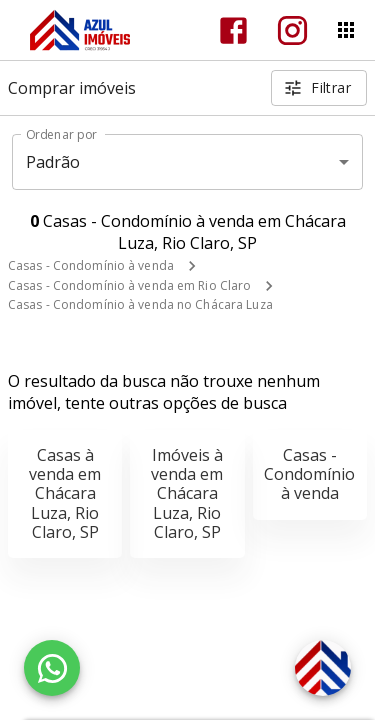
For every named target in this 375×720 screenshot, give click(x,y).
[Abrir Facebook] (233, 30)
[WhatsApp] (52, 668)
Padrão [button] (53, 162)
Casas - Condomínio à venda (91, 265)
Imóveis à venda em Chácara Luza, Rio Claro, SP (187, 493)
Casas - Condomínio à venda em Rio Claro (129, 285)
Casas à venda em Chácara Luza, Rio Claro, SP (65, 493)
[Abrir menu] (346, 30)
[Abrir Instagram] (292, 30)
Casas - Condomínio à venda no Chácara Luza (140, 304)
